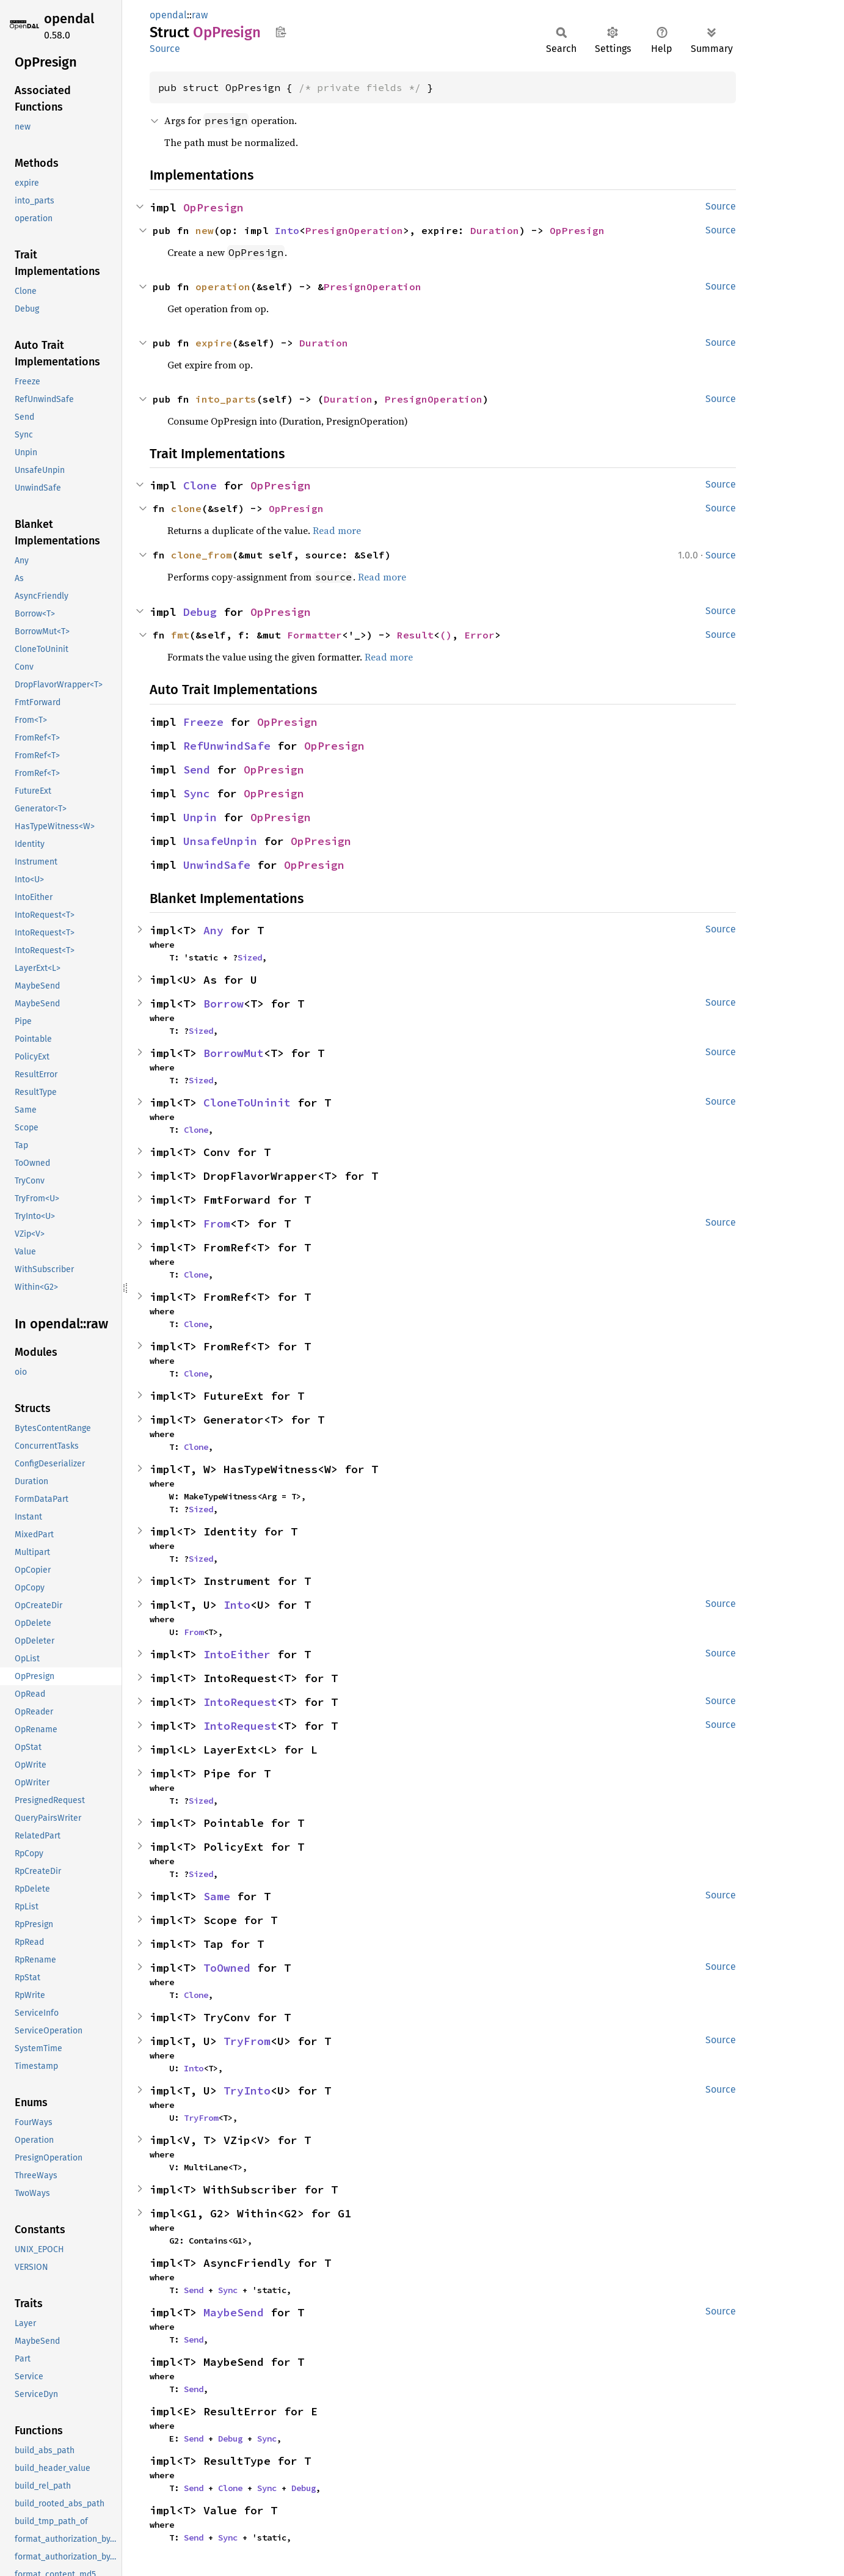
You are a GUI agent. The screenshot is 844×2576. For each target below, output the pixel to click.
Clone (200, 485)
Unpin (200, 817)
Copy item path (281, 31)
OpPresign (213, 207)
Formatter (314, 635)
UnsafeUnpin (220, 841)
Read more (337, 530)
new (204, 230)
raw (200, 15)
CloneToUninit (247, 1103)
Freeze (203, 722)
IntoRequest (240, 1702)
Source (165, 48)
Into (287, 230)
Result (415, 635)
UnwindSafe (216, 865)
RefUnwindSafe (227, 746)
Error (479, 635)
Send (196, 770)
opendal (69, 18)
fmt (180, 635)
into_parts (225, 399)
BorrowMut (233, 1053)
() (446, 635)
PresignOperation (354, 230)
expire (213, 343)
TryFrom (247, 2041)
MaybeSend (233, 2312)
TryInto (247, 2091)
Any (213, 930)
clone (186, 508)
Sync (196, 793)
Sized (250, 957)
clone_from (201, 555)
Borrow (223, 1004)
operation (222, 286)
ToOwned (226, 1968)
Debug (200, 612)
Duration (494, 230)
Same (216, 1896)
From (216, 1224)
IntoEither (237, 1654)
